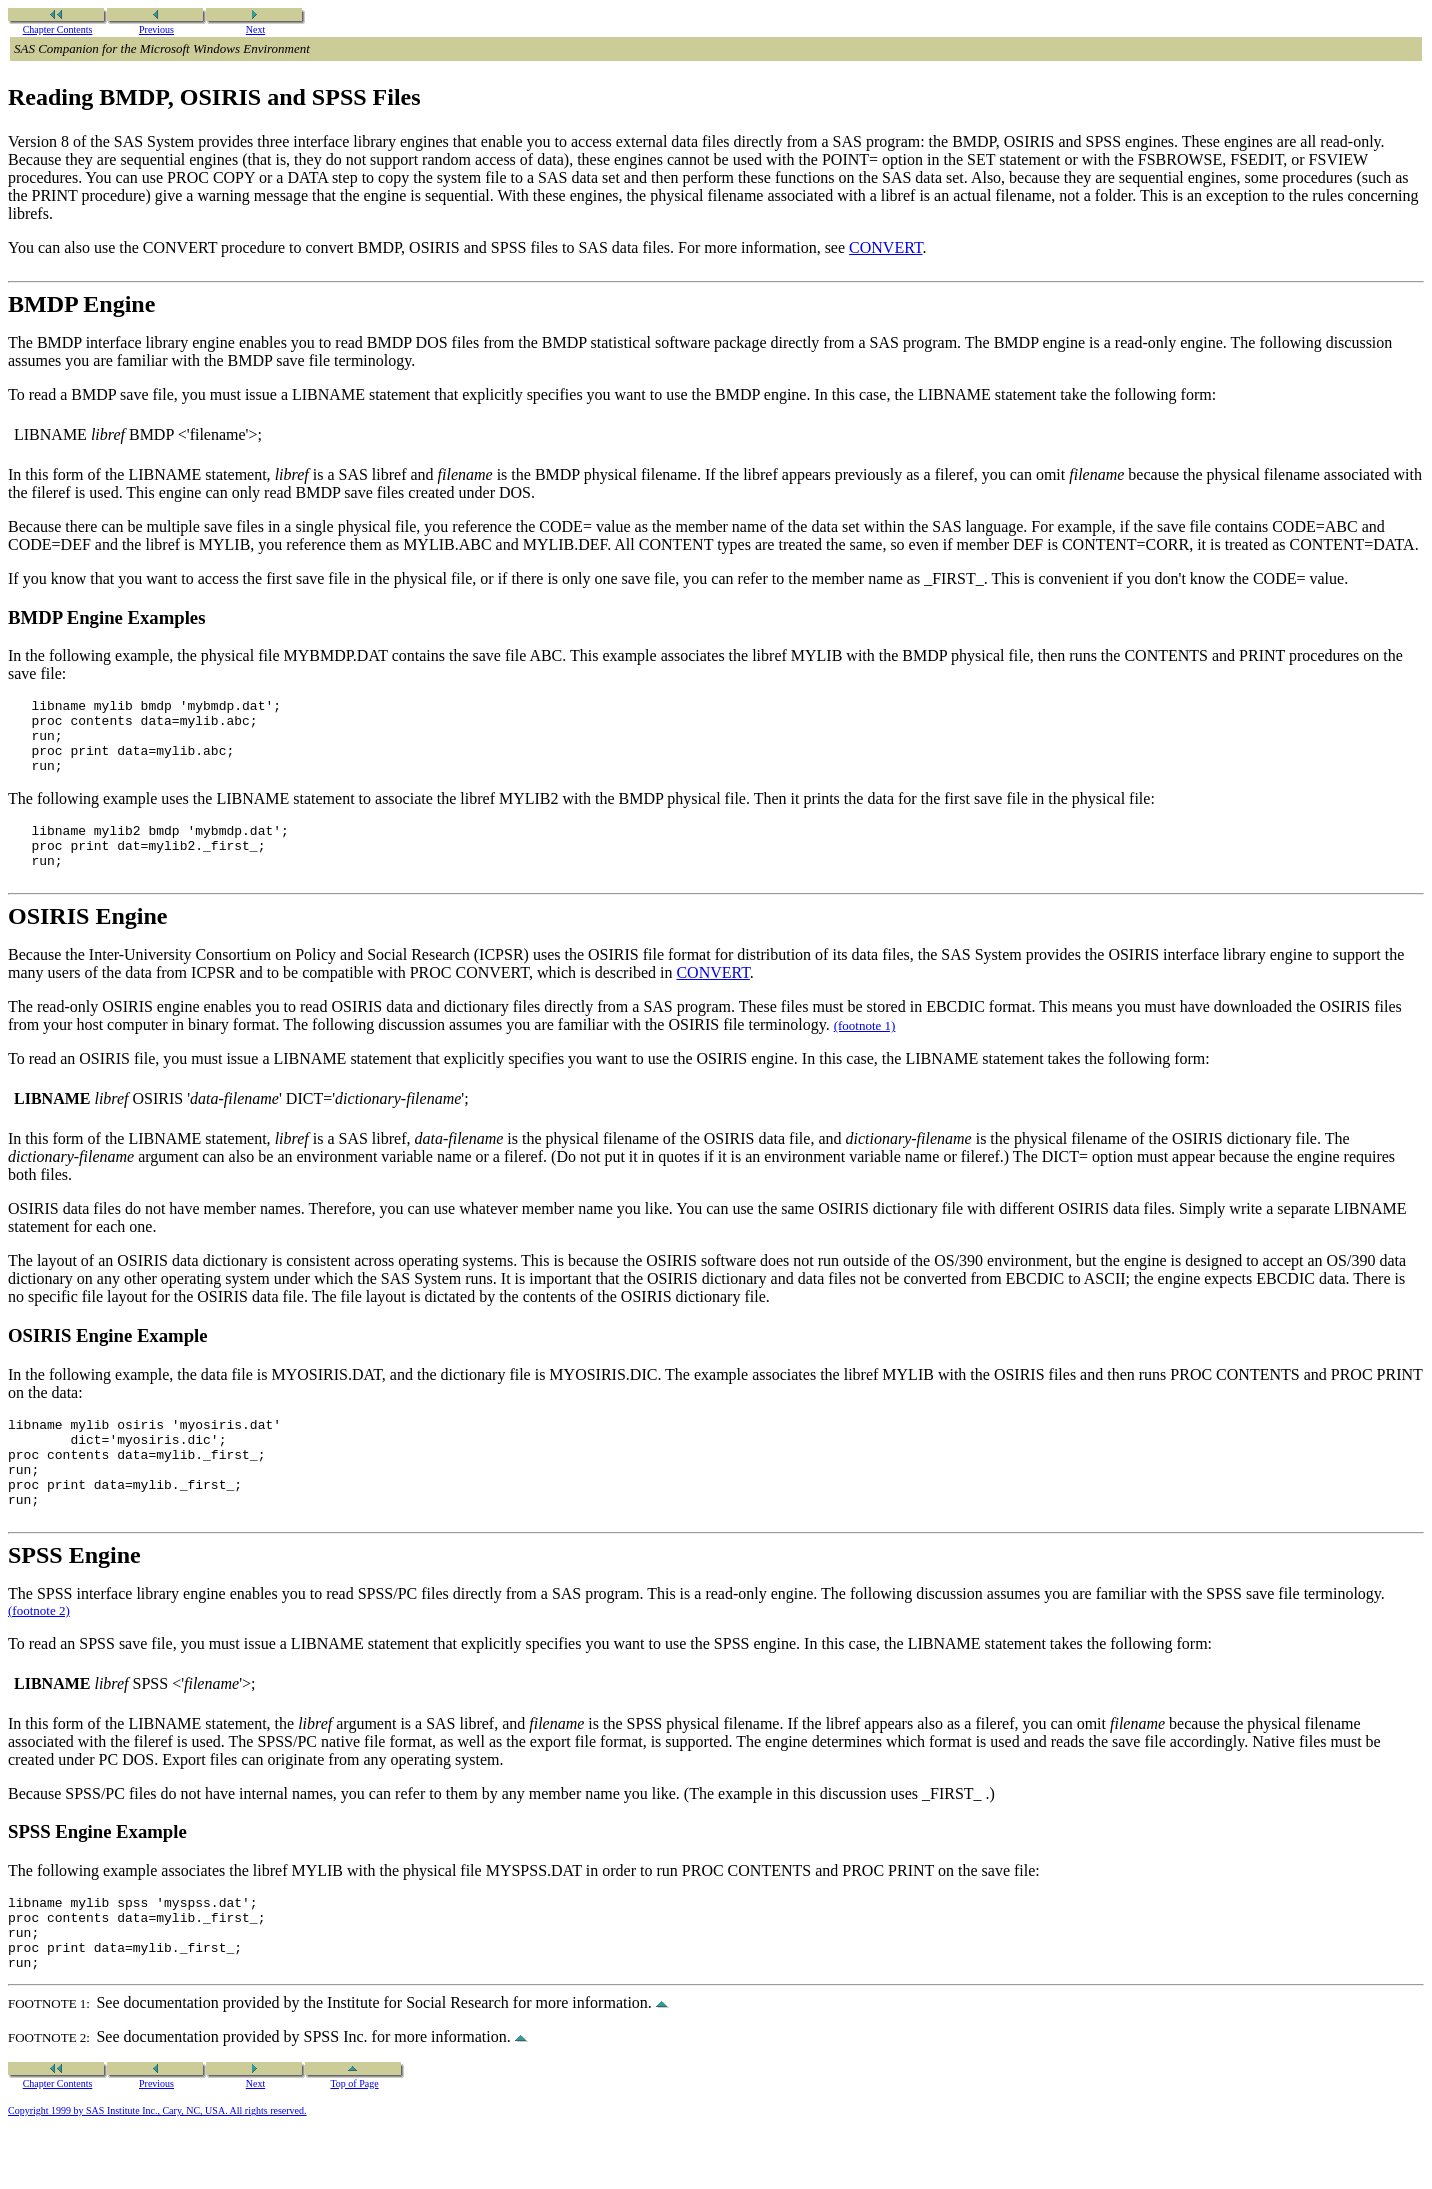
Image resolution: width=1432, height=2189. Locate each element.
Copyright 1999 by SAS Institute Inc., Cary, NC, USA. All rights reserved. (157, 2167)
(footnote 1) (865, 1049)
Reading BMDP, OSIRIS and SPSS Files (214, 97)
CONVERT (885, 247)
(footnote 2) (39, 1652)
